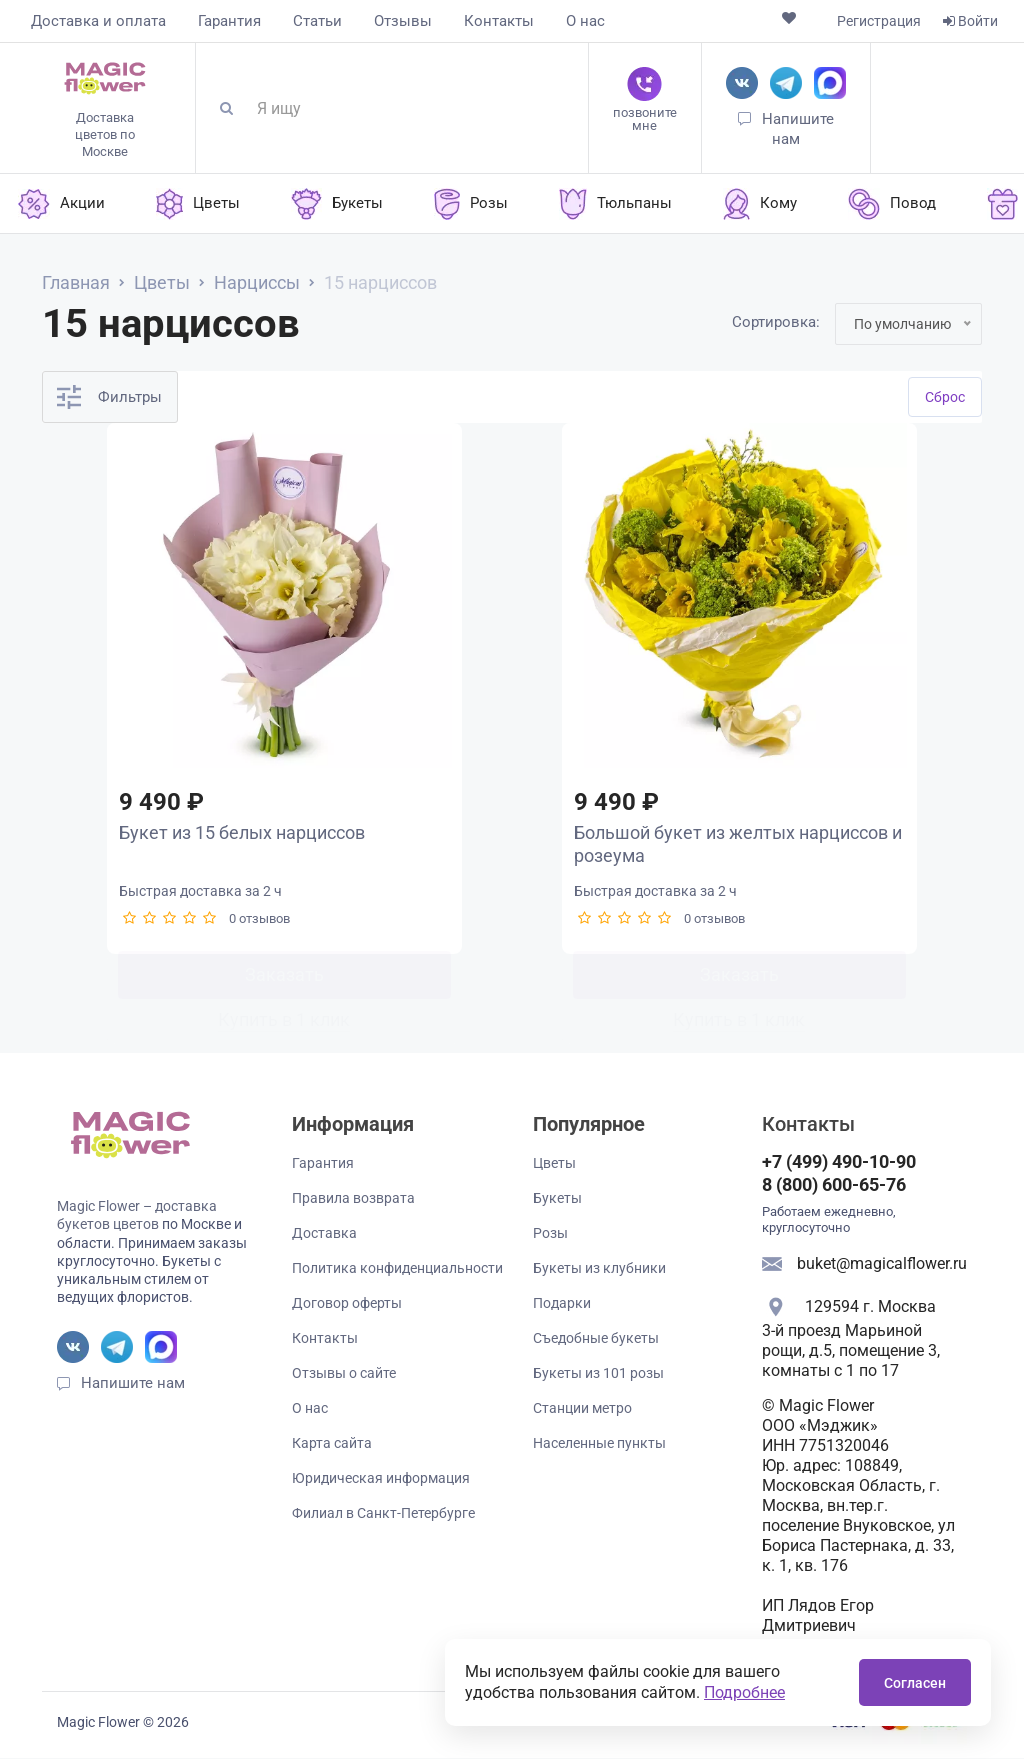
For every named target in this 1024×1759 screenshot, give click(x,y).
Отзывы (403, 21)
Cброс (945, 397)
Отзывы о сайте (344, 1374)
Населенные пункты (599, 1444)
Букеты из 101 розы (598, 1374)
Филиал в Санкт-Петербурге (383, 1514)
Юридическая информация (381, 1479)
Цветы (554, 1164)
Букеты (557, 1199)
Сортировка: (776, 322)
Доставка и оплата (98, 21)
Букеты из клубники (599, 1269)
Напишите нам (133, 1384)
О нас (585, 21)
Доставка (324, 1234)
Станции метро (582, 1409)
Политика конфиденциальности (397, 1269)
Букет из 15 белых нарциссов (241, 833)
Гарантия (229, 21)
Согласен (915, 1683)
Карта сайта (332, 1444)
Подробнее (744, 1692)
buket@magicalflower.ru (882, 1264)
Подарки (562, 1304)
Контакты (499, 21)
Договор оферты (347, 1304)
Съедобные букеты (596, 1339)
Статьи (317, 21)
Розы (550, 1234)
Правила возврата (353, 1199)
